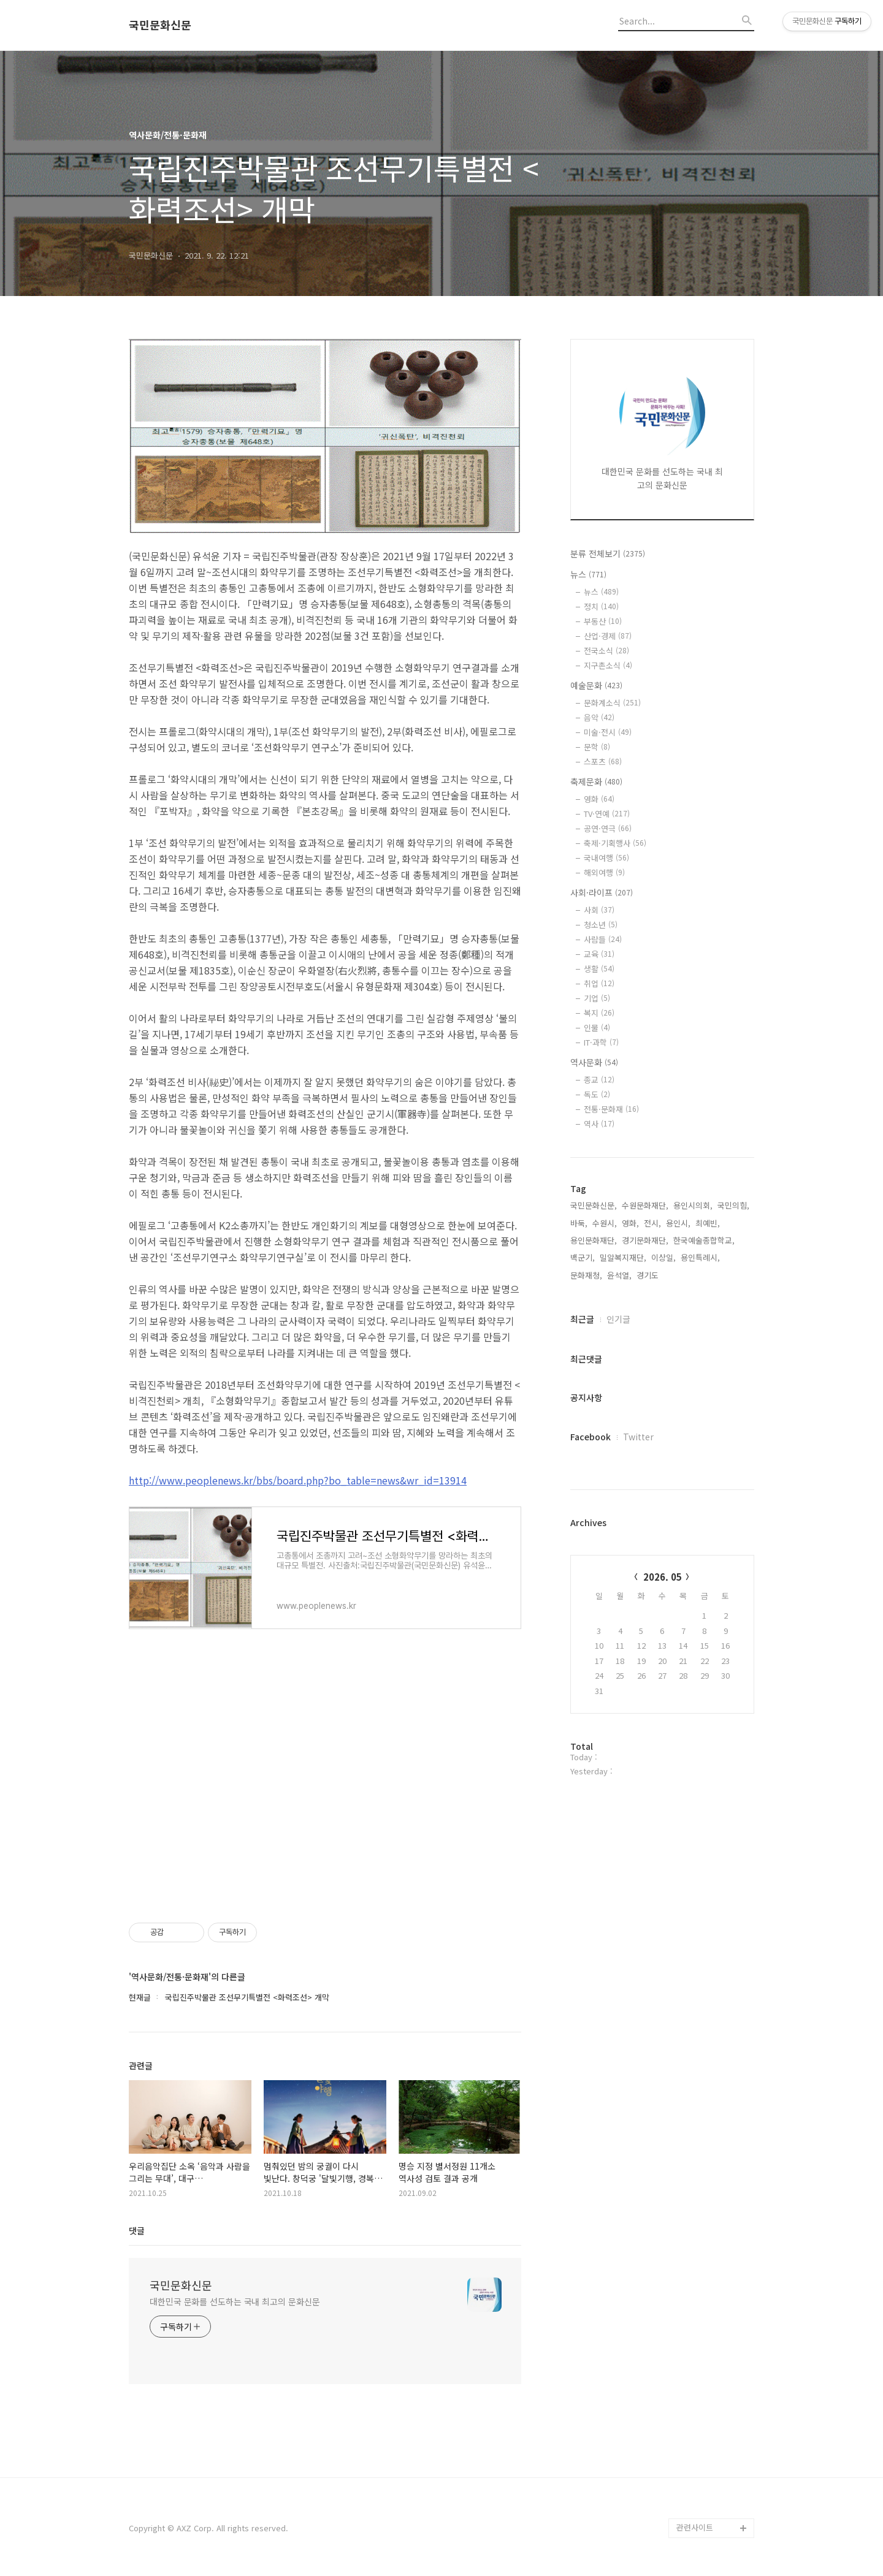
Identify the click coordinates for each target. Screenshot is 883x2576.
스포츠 (603, 761)
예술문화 (596, 685)
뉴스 (588, 574)
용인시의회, (693, 1205)
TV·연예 (607, 813)
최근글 (582, 1319)
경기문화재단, (645, 1240)
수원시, (604, 1223)
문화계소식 (612, 703)
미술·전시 (608, 732)
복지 (599, 1013)
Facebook (590, 1436)
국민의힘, (733, 1205)
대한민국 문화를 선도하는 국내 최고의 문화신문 (235, 2301)
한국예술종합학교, (704, 1240)
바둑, (578, 1223)
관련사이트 (694, 2527)
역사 (599, 1124)
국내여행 (606, 858)
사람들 (603, 939)
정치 (601, 606)
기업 (597, 998)
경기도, (648, 1275)
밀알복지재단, (623, 1257)
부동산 (603, 621)
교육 (599, 954)
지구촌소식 (608, 665)
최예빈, (707, 1223)
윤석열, (619, 1275)
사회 (599, 910)
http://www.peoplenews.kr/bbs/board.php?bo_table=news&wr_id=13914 (298, 1480)
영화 (599, 799)
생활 (599, 969)
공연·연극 (608, 828)
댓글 (137, 2230)
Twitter (638, 1436)
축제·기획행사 (615, 843)
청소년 (600, 924)
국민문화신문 (160, 25)
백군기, (582, 1257)
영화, (630, 1223)
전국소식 (606, 650)
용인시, (678, 1223)
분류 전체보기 (607, 553)
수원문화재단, (645, 1205)
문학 (597, 747)
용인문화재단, (593, 1240)
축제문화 (596, 781)
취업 (599, 983)
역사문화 (594, 1062)
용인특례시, (700, 1257)
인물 (597, 1027)
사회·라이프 (601, 892)
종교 (599, 1079)
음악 (599, 717)
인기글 (618, 1319)
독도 (597, 1094)
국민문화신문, (593, 1205)
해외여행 (604, 872)
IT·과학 (601, 1042)
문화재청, (586, 1275)
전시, (652, 1223)
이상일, (663, 1257)
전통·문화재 (611, 1109)
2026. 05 (662, 1576)
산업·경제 (608, 636)
